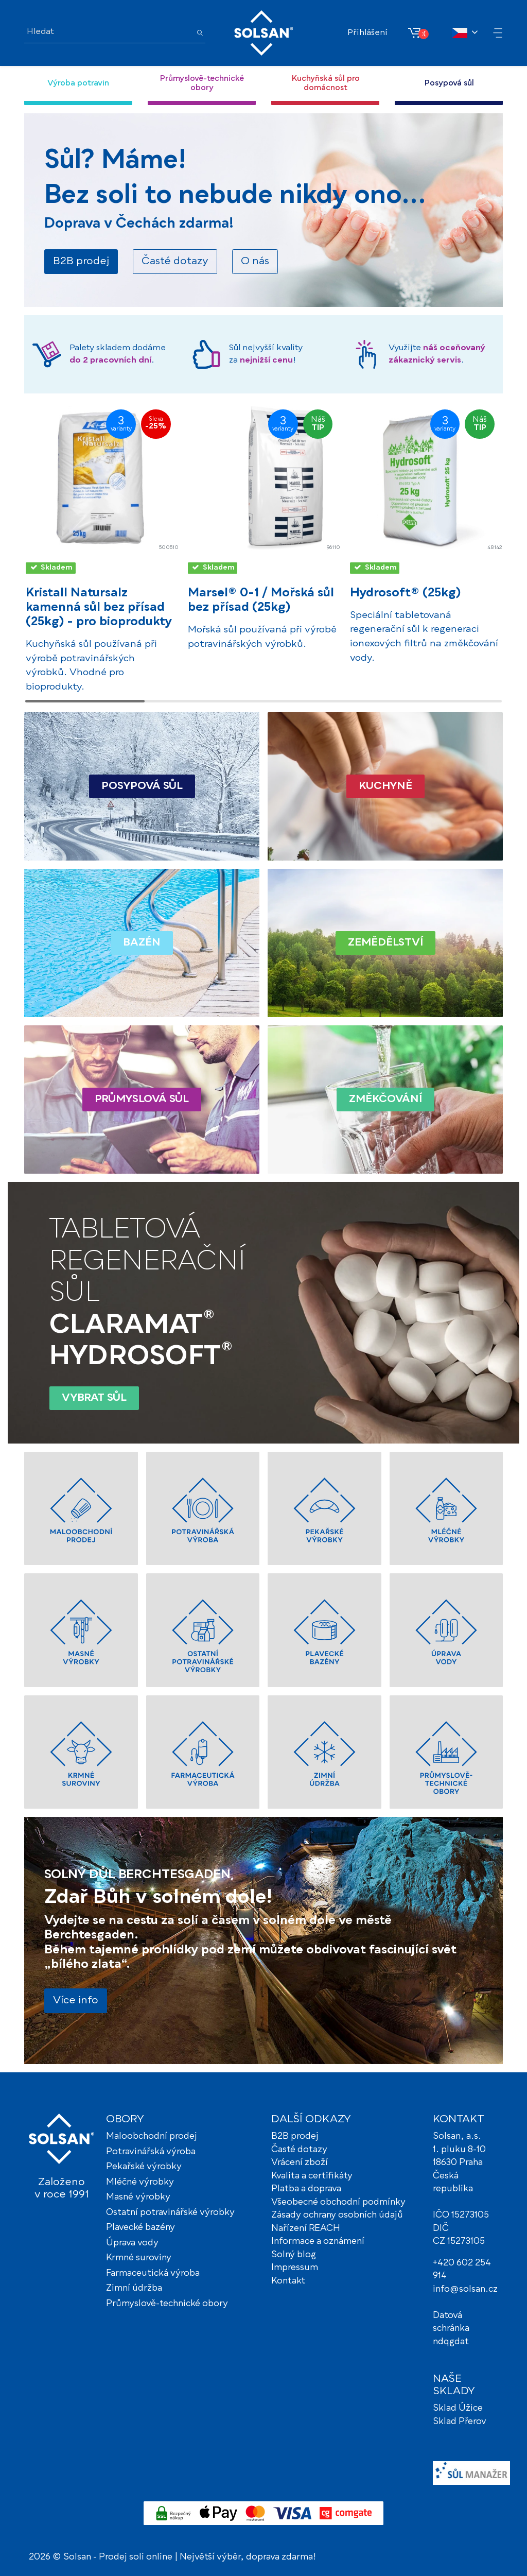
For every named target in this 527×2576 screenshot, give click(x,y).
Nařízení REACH (305, 2228)
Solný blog (293, 2255)
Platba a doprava (306, 2189)
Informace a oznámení (317, 2241)
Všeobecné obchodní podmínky (338, 2202)
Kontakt (288, 2281)
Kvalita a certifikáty (312, 2176)
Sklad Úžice (458, 2408)
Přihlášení (367, 33)
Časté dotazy (299, 2149)
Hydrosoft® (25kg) (405, 593)
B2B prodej (295, 2136)
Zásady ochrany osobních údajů (337, 2215)
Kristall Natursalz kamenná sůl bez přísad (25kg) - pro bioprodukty (99, 607)
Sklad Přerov (459, 2421)
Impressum (294, 2267)
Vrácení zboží (299, 2162)
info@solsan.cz (465, 2289)
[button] (500, 34)
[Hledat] (107, 32)
